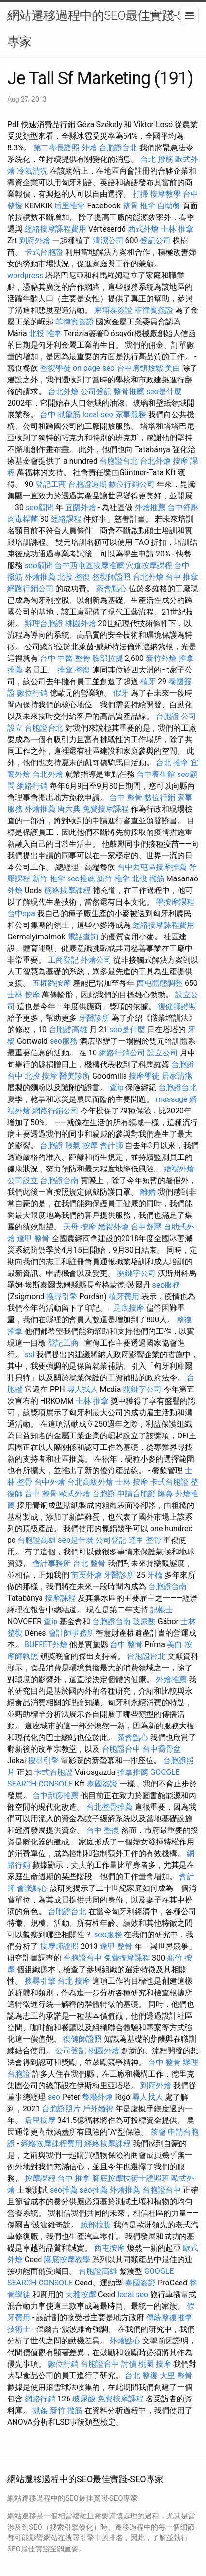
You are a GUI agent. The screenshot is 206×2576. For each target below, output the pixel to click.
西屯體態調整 (160, 983)
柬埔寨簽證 (113, 310)
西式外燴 (143, 229)
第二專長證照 (56, 147)
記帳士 (161, 1609)
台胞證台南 (59, 1180)
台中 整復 (102, 1830)
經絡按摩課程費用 (55, 229)
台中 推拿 (181, 577)
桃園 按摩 (154, 2364)
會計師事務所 (71, 1633)
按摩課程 (60, 1598)
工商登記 (63, 960)
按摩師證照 (59, 1946)
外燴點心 (125, 2340)
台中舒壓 (182, 507)
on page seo (94, 368)
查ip (117, 1087)
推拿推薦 (132, 1772)
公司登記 (96, 391)
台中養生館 (156, 774)
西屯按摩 (109, 2248)
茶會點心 (111, 588)
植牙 (148, 681)
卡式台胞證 (44, 252)
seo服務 (64, 1041)
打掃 (140, 194)
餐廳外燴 (97, 2097)
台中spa (21, 913)
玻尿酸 (144, 1621)
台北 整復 (141, 2375)
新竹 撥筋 (66, 2410)
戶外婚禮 (97, 2108)
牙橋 (155, 1575)
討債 (129, 2364)
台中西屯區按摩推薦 (89, 565)
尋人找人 (82, 1389)
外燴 (89, 147)
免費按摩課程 (105, 809)
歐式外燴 (74, 1493)
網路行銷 (32, 785)
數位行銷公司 (132, 484)
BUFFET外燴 (46, 1644)
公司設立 (22, 1180)
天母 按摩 (79, 1226)
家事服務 (130, 414)
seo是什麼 (164, 391)
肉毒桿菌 (22, 519)
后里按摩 (40, 2120)
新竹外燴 (161, 658)
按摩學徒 (144, 1076)
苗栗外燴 (86, 1575)
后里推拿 (69, 205)
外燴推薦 (150, 507)
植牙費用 (124, 1296)
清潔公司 (108, 240)
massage (171, 1099)
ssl (29, 1354)
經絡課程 (66, 519)
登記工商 (50, 484)
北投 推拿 (45, 333)
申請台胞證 (136, 1493)
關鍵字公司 (136, 1273)
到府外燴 (34, 240)
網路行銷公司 (30, 588)
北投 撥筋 (148, 878)
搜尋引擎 (61, 1296)
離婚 (148, 1192)
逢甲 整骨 (33, 1238)
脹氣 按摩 (81, 1145)
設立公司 (162, 1052)
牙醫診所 (94, 1018)
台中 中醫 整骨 (65, 658)
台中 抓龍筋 (60, 414)
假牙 (121, 693)
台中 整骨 (126, 797)
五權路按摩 (51, 983)
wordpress (25, 275)
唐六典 (69, 809)
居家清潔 (177, 1076)
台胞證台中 (121, 1749)
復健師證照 (177, 1006)
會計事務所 (51, 1563)
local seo (97, 414)
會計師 (111, 1145)
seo (54, 2097)
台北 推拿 (172, 762)
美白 (172, 368)
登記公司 (155, 240)
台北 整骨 (89, 1563)
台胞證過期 (87, 484)
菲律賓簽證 (154, 310)
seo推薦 (81, 878)
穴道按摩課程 (149, 565)
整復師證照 (111, 577)
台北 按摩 (73, 1981)
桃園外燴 (80, 623)
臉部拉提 (107, 658)
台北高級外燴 (90, 1482)
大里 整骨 (176, 2375)
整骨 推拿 (139, 205)
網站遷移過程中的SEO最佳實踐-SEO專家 (102, 28)
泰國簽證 (102, 1783)
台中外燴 (49, 1482)
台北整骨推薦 (109, 1807)
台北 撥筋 (156, 159)
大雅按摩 (80, 2294)
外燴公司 (96, 960)
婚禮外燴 (179, 1168)
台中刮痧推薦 (55, 1795)
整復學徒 (55, 368)
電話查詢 (83, 936)
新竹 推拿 (48, 878)
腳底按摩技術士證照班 (130, 2178)
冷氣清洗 (32, 171)
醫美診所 (74, 1076)
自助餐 (168, 205)
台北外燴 (63, 391)
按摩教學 (165, 194)
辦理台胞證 (44, 623)
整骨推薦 (128, 391)
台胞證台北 (118, 147)
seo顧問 (40, 507)
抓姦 (40, 2410)
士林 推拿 (177, 229)
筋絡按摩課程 (67, 890)
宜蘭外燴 (80, 507)
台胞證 (167, 716)
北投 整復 (73, 577)
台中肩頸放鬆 (140, 368)
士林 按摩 (23, 994)
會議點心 (32, 1888)
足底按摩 (128, 1308)
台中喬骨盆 (161, 1749)
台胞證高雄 (68, 1029)
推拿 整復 (73, 669)
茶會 (158, 2132)
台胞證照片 (61, 2108)
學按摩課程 (175, 902)
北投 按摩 (41, 1076)
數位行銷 (32, 693)
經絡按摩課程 (107, 2143)
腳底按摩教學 (67, 2259)
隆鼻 (165, 1493)
